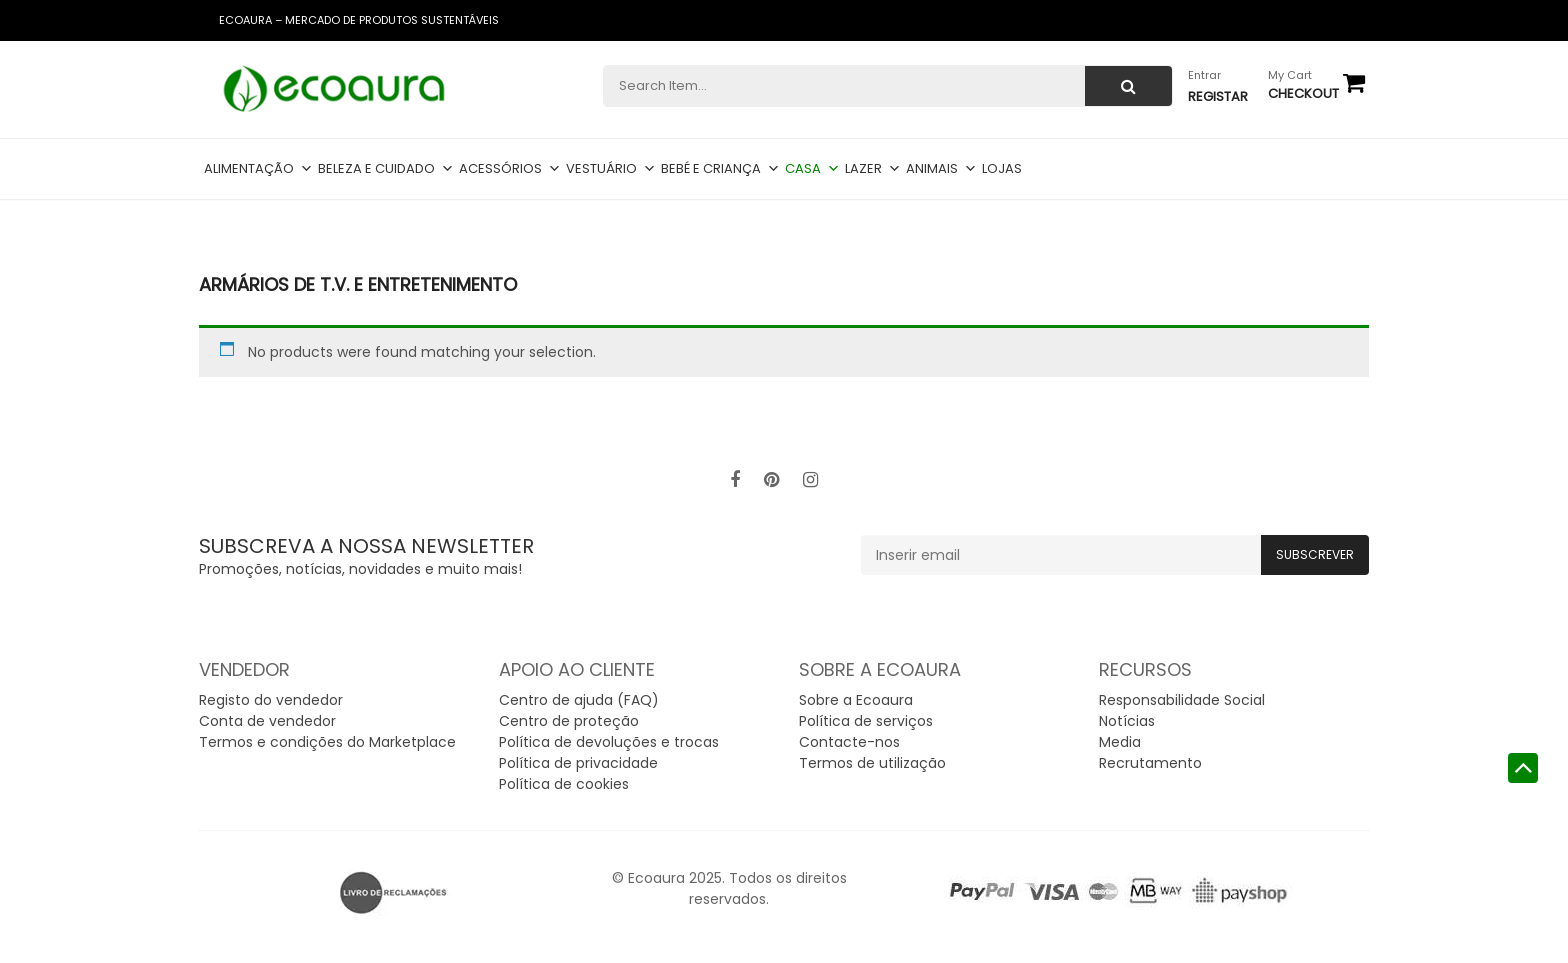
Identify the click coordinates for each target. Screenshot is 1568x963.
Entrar (1204, 75)
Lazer (873, 168)
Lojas (1002, 168)
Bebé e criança (720, 168)
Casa (812, 168)
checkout (1303, 93)
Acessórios (510, 168)
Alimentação (258, 168)
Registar (1218, 96)
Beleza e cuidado (386, 168)
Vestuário (611, 168)
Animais (941, 168)
